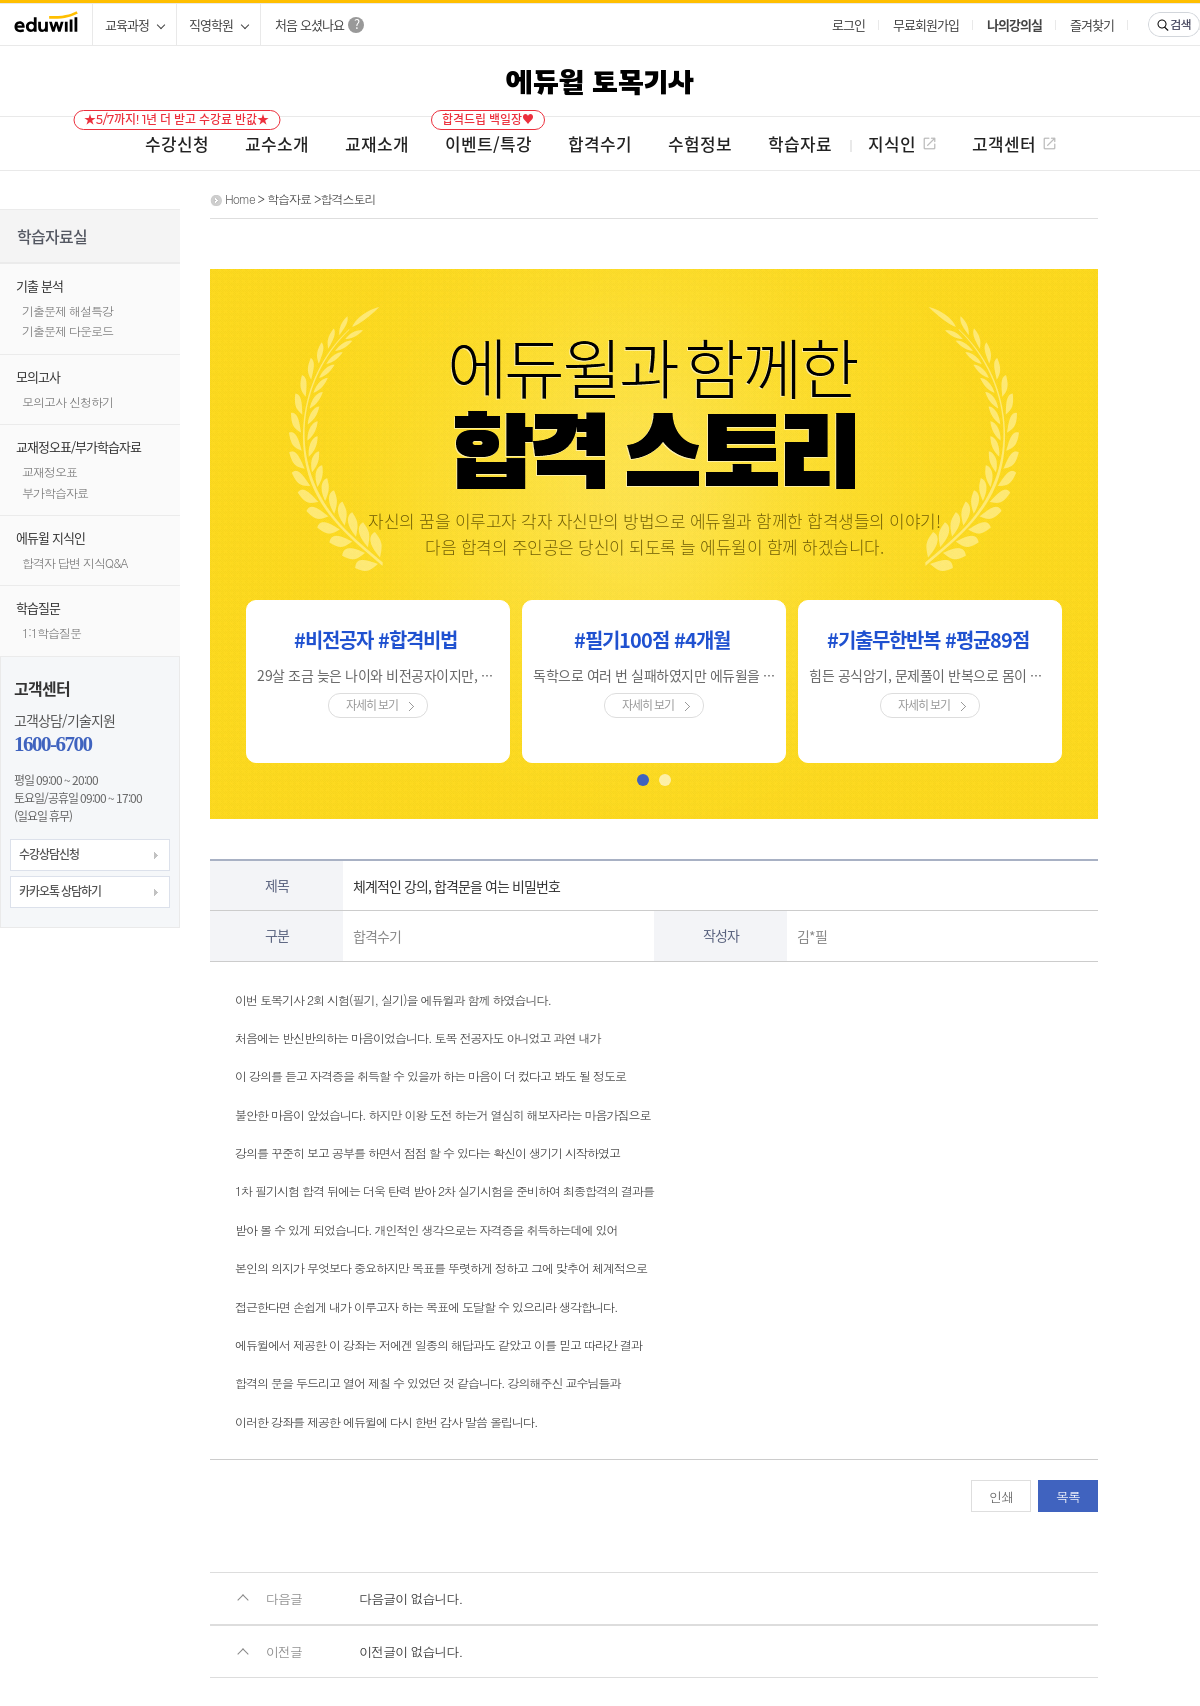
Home (240, 198)
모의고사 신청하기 (67, 401)
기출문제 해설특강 (67, 310)
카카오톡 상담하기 (60, 891)
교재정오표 (49, 471)
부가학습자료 (55, 492)
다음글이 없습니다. (410, 1598)
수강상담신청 (49, 854)
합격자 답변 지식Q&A (75, 562)
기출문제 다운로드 (67, 330)
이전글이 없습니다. (410, 1651)
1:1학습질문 (51, 632)
